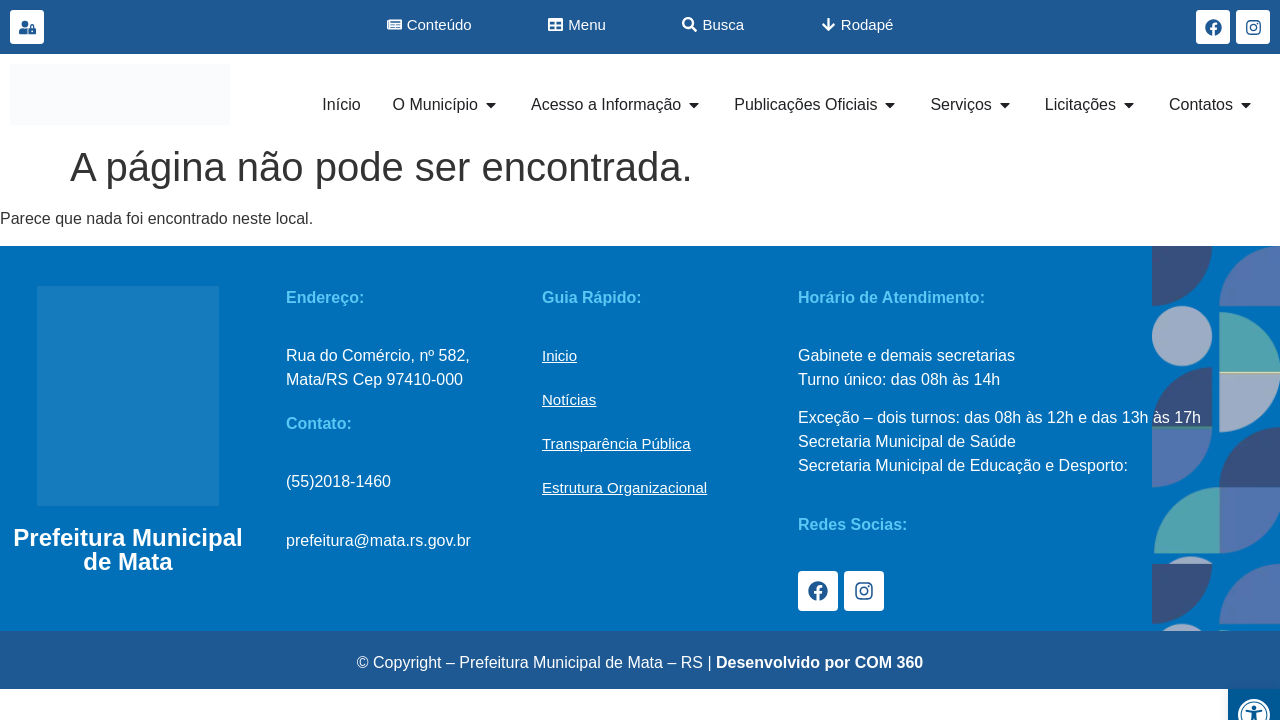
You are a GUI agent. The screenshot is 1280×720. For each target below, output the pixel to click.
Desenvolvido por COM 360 (819, 662)
